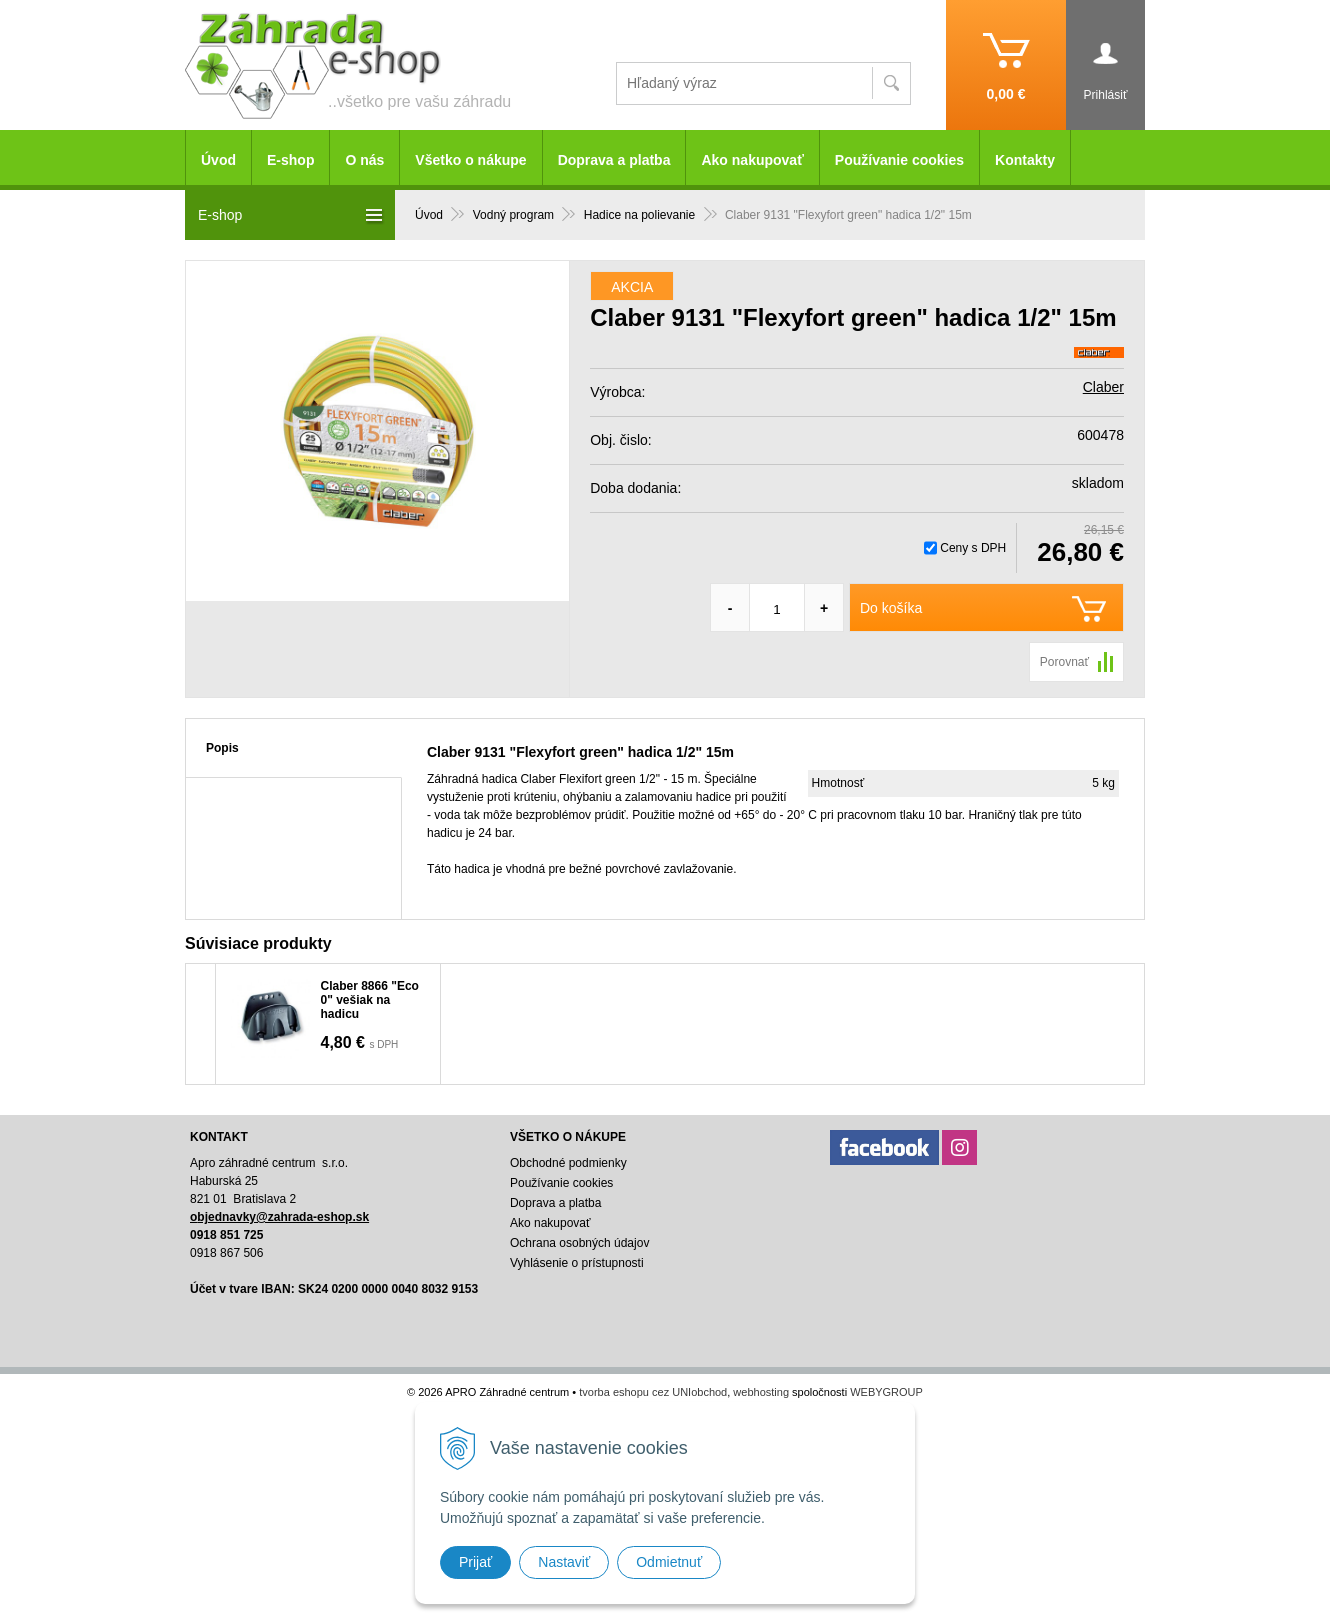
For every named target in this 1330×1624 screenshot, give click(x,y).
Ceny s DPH (973, 548)
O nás (364, 160)
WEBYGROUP (886, 1392)
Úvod (218, 160)
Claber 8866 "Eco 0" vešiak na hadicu (370, 1000)
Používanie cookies (899, 160)
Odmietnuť (669, 1562)
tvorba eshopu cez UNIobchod (653, 1392)
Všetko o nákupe (470, 160)
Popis (222, 748)
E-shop (290, 160)
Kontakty (1025, 160)
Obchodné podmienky (568, 1163)
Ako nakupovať (752, 160)
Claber (1103, 387)
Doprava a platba (614, 160)
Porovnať (1064, 662)
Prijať (475, 1562)
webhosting (761, 1392)
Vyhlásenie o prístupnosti (577, 1263)
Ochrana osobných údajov (579, 1243)
